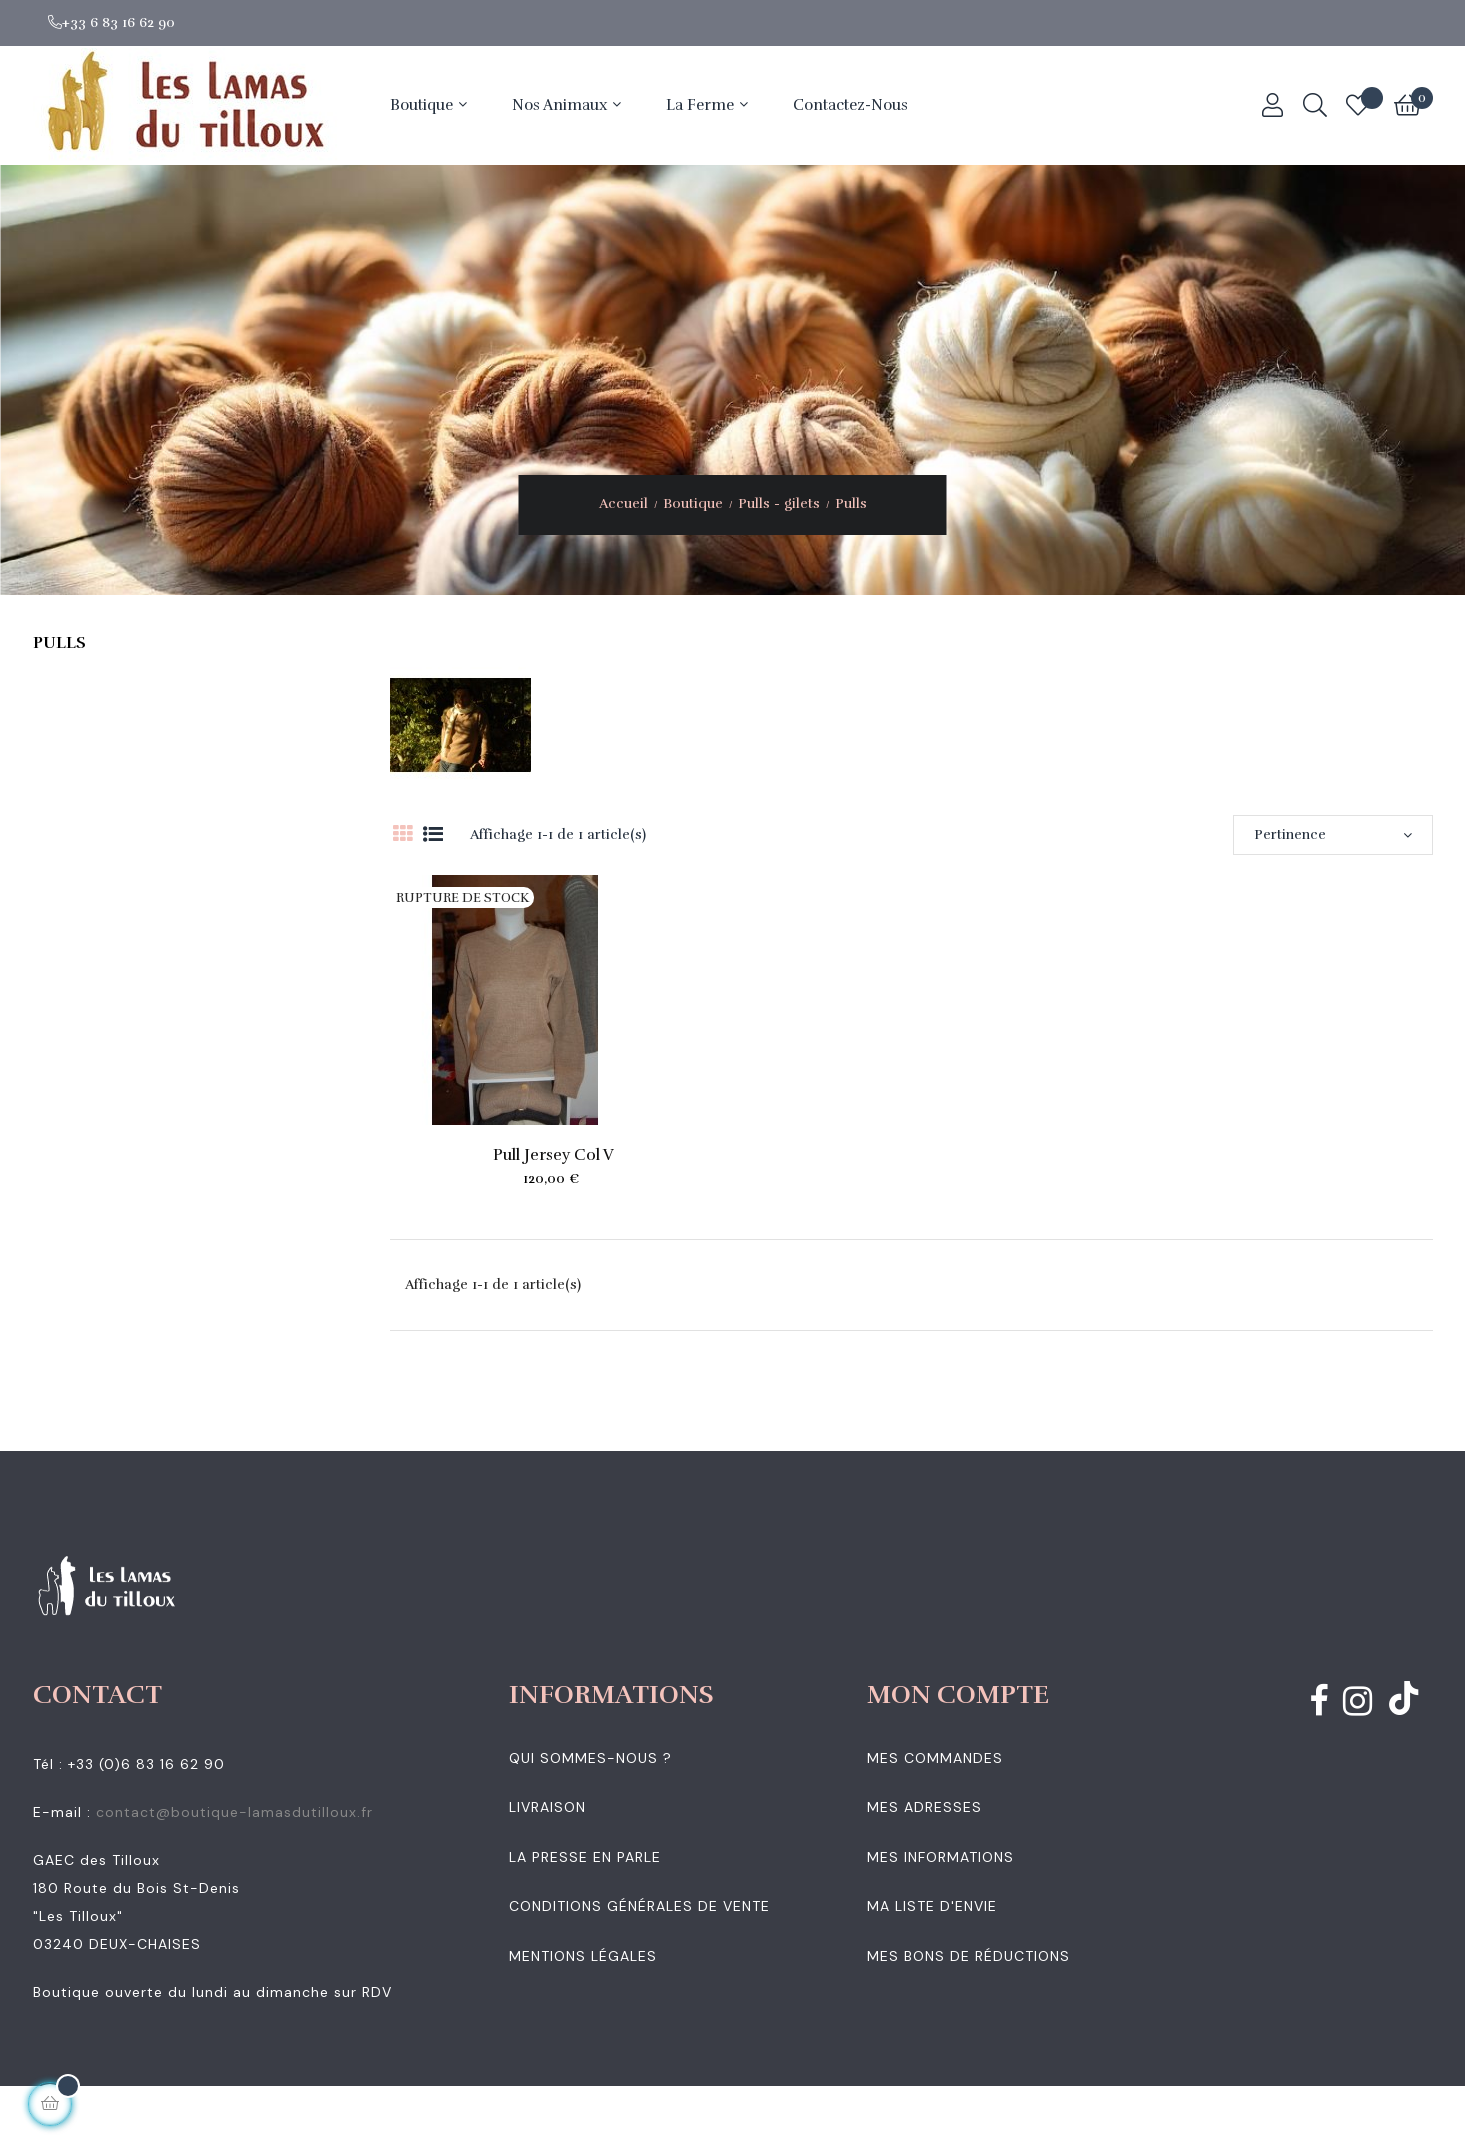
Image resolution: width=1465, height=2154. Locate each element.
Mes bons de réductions (968, 1956)
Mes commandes (935, 1758)
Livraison (547, 1807)
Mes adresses (924, 1807)
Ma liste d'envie (932, 1906)
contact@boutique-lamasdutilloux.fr (234, 1812)
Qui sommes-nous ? (590, 1758)
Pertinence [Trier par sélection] (1333, 834)
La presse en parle (585, 1857)
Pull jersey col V (553, 1155)
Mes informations (940, 1857)
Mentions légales (583, 1956)
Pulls (59, 643)
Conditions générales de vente (639, 1906)
